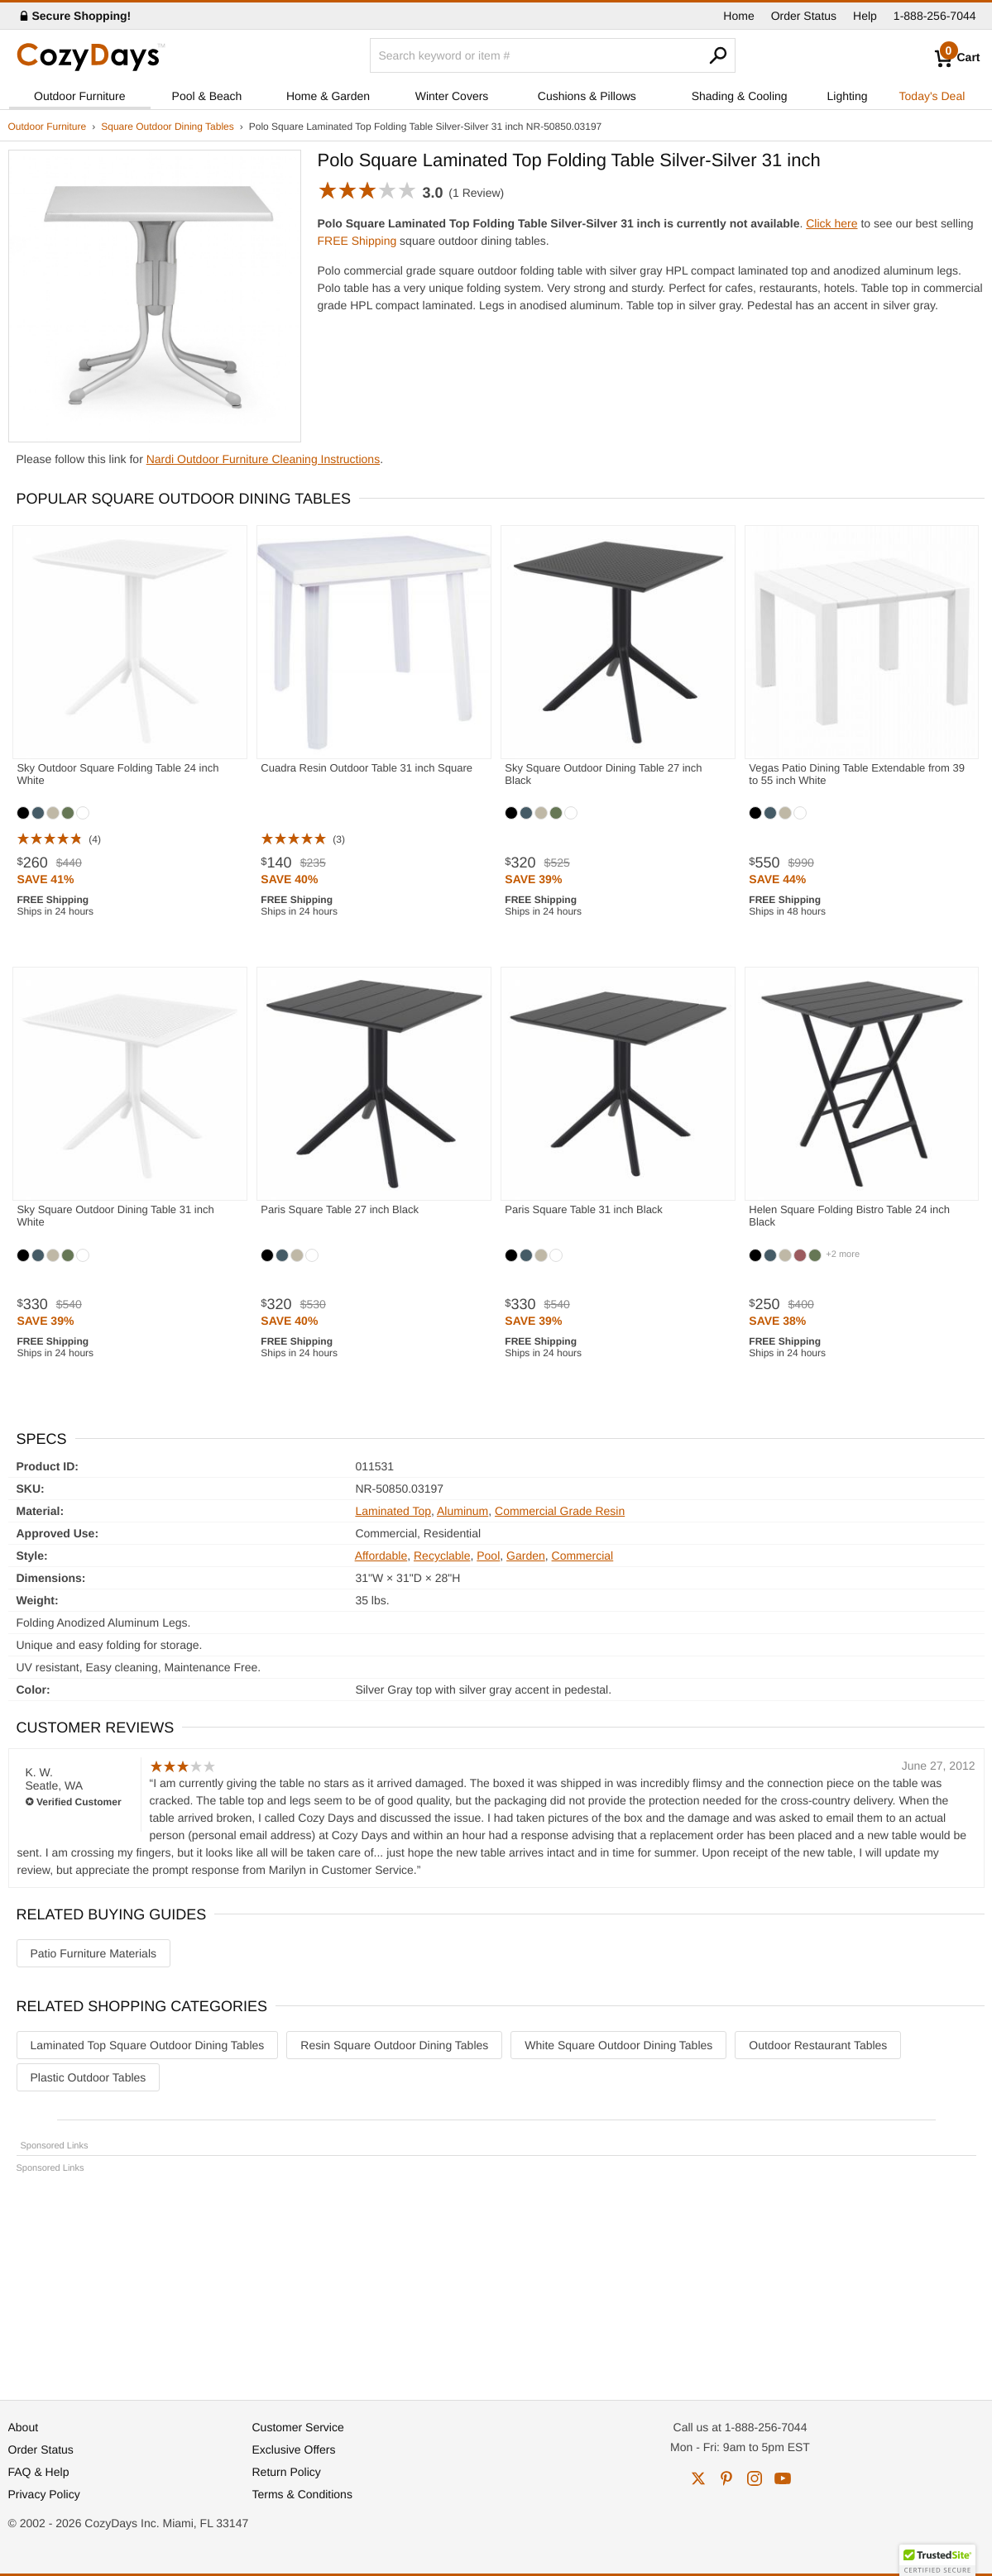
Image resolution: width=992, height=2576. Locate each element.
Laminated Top (393, 1510)
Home (738, 15)
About (23, 2427)
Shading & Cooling (740, 96)
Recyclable (442, 1555)
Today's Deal (932, 96)
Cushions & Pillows (587, 96)
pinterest (726, 2478)
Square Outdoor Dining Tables (167, 126)
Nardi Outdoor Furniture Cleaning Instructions (263, 459)
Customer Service (298, 2427)
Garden (525, 1555)
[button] (937, 2560)
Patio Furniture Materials (94, 1953)
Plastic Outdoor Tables (88, 2077)
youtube (782, 2478)
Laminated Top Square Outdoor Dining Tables (148, 2045)
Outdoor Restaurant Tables (818, 2045)
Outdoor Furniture (80, 96)
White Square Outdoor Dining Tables (618, 2045)
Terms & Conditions (302, 2494)
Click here (831, 223)
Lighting (847, 96)
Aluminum (462, 1510)
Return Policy (286, 2471)
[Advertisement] (496, 2279)
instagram (754, 2478)
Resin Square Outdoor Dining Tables (394, 2045)
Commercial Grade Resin (560, 1510)
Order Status (803, 15)
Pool (488, 1555)
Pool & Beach (207, 96)
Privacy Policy (44, 2494)
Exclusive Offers (294, 2449)
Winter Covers (452, 96)
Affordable (381, 1555)
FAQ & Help (38, 2471)
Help (865, 15)
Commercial (583, 1555)
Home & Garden (328, 96)
